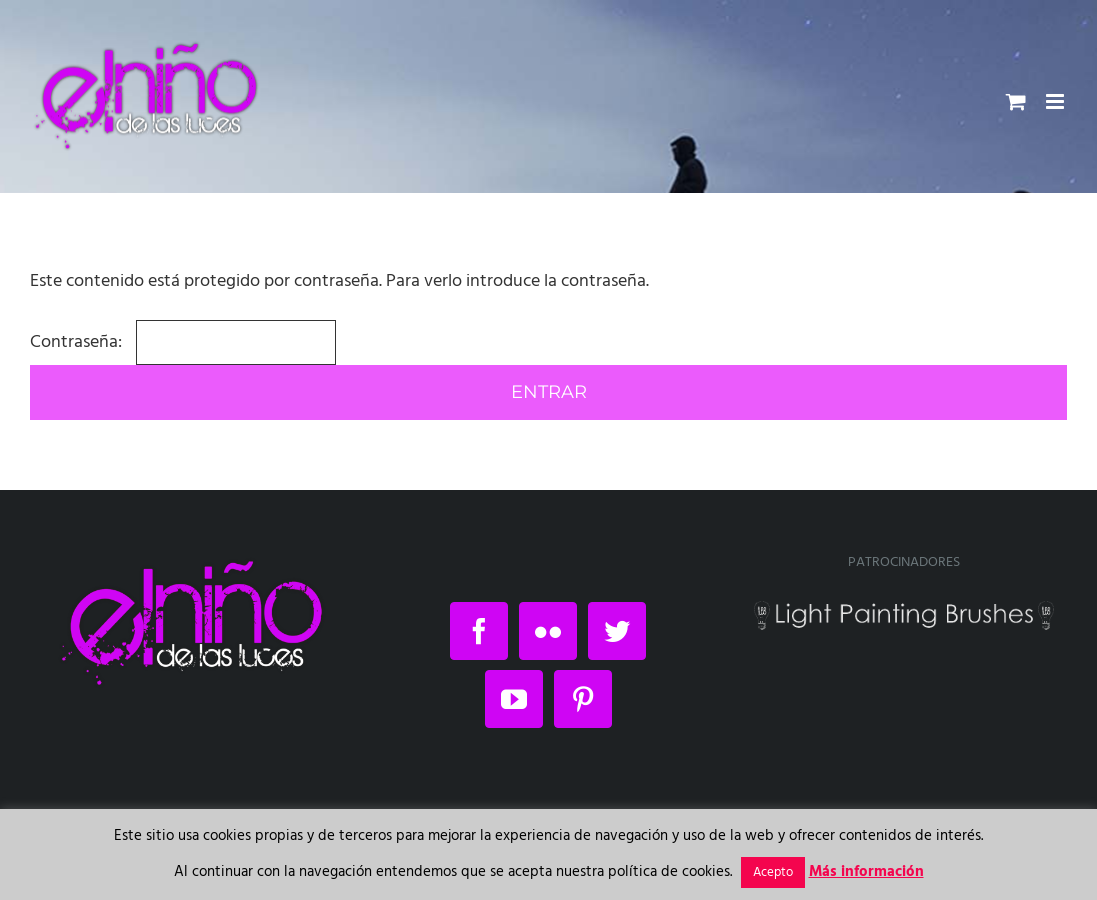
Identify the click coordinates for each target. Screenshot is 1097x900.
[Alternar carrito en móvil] (1016, 101)
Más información (866, 872)
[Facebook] (479, 631)
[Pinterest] (583, 699)
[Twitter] (617, 631)
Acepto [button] (773, 872)
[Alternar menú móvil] (1056, 101)
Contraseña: (183, 342)
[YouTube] (514, 699)
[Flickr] (548, 631)
